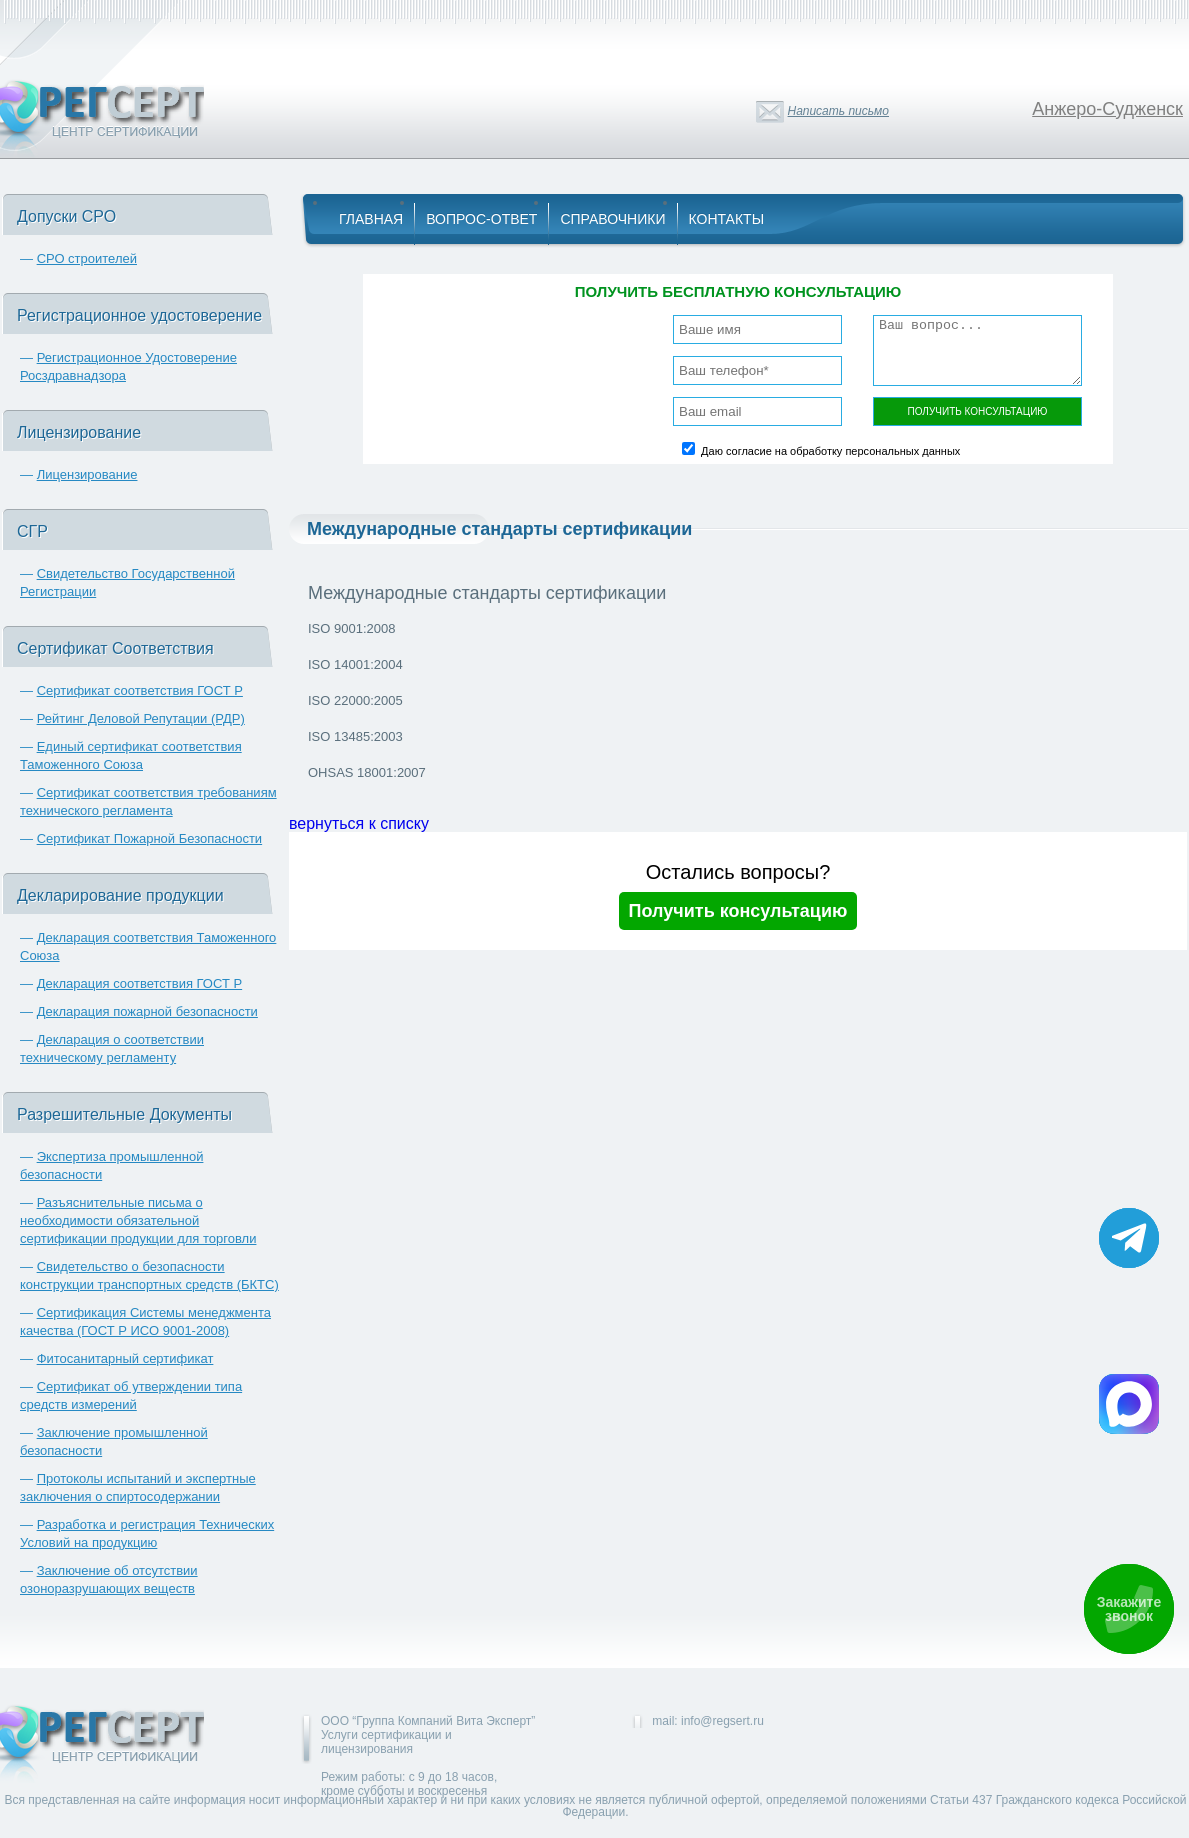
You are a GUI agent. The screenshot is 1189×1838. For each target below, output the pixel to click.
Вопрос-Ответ (481, 219)
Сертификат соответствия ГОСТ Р (140, 690)
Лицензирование (87, 474)
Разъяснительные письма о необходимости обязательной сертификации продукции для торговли (138, 1220)
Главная (371, 219)
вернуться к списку (359, 823)
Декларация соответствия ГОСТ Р (140, 983)
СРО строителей (87, 258)
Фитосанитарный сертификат (125, 1358)
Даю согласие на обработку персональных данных (830, 451)
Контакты (727, 219)
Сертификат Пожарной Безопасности (150, 838)
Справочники (612, 219)
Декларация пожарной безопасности (147, 1011)
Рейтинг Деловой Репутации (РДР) (141, 718)
